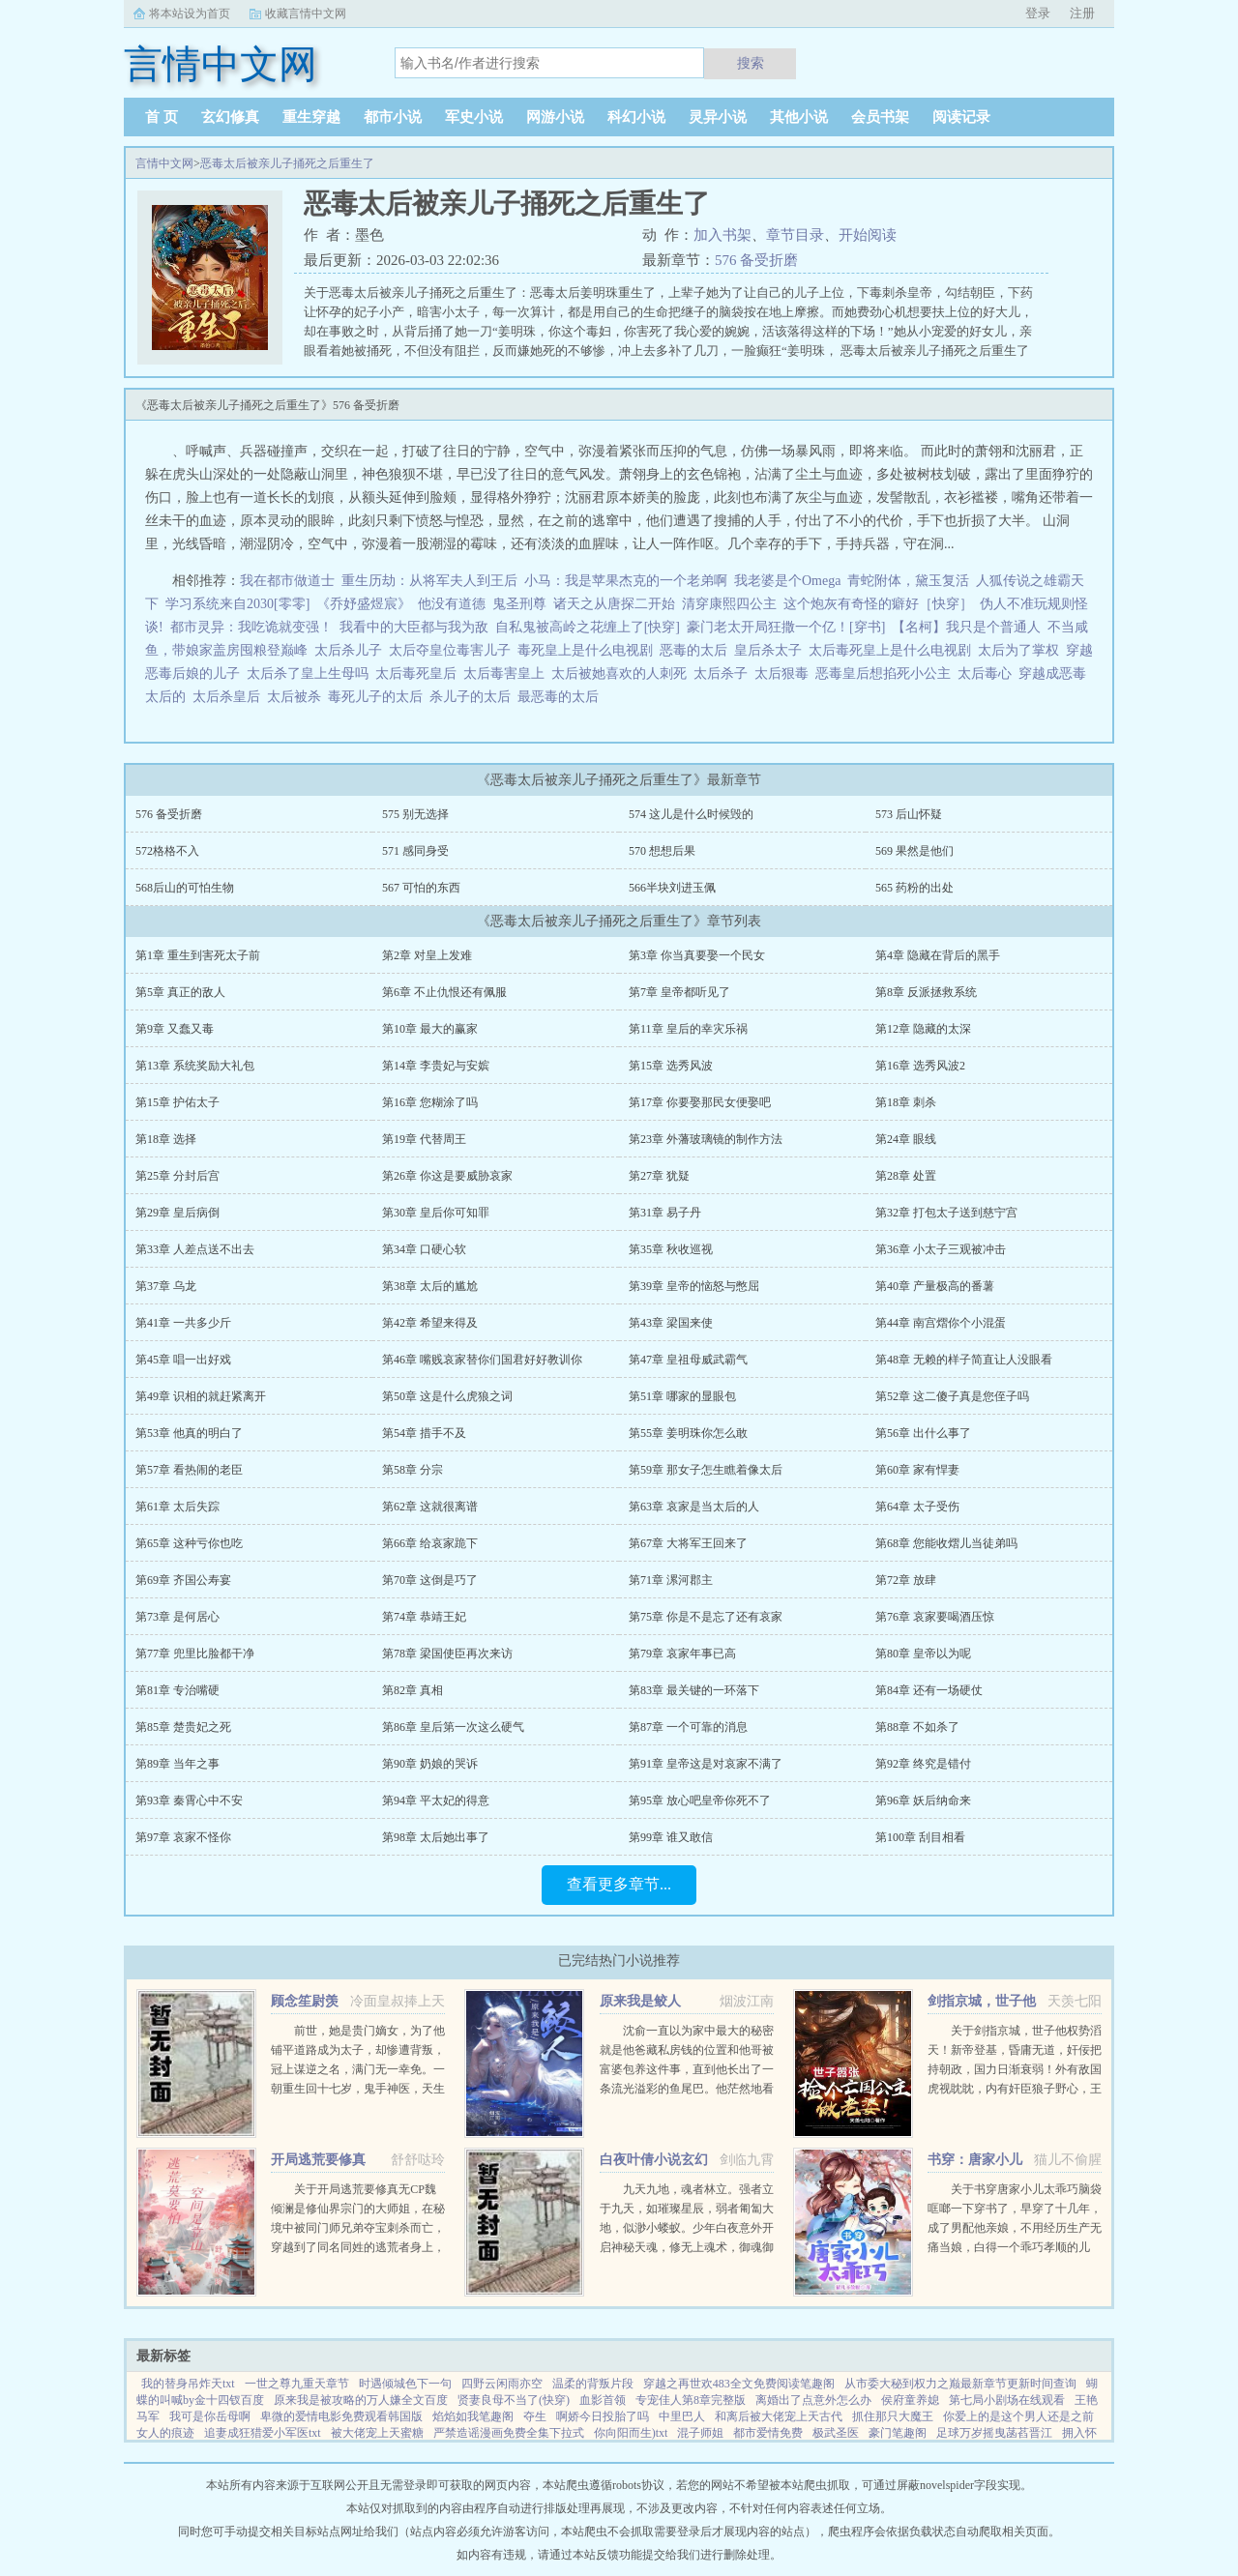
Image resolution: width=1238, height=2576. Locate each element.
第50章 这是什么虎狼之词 (447, 1396)
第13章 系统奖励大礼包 (194, 1065)
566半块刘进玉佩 (672, 887)
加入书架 (722, 235)
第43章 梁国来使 (671, 1323)
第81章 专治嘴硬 (177, 1690)
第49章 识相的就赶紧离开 (200, 1396)
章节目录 (795, 235)
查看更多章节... (619, 1884)
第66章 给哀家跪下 (430, 1543)
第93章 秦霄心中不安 (189, 1800)
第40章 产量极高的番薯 (934, 1286)
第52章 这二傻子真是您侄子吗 (952, 1396)
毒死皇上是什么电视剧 (588, 650)
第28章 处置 (905, 1176)
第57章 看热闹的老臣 (189, 1470)
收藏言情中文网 (305, 13)
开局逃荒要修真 (318, 2159)
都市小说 (393, 117)
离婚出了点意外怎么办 (813, 2400)
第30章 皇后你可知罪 (435, 1212)
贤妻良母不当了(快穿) (513, 2400)
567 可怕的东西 (421, 887)
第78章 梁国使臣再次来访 (447, 1653)
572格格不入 (167, 851)
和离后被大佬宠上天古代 (778, 2416)
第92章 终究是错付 (923, 1764)
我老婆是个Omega (787, 580)
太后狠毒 (784, 673)
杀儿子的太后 (473, 696)
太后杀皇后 (229, 696)
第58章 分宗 (412, 1470)
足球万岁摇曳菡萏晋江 (994, 2433)
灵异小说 (718, 117)
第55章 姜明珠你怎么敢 (688, 1433)
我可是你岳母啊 (210, 2416)
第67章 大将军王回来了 (688, 1543)
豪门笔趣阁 (898, 2433)
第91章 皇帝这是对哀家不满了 (705, 1764)
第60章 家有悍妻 (917, 1470)
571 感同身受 (415, 851)
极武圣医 (835, 2433)
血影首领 (602, 2400)
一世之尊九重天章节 (297, 2383)
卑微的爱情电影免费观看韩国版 (341, 2416)
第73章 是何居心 (177, 1617)
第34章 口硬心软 (424, 1249)
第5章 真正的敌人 (180, 992)
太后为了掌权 (1022, 650)
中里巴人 (682, 2416)
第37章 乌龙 (165, 1286)
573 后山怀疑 (908, 814)
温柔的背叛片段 (593, 2383)
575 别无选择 (415, 814)
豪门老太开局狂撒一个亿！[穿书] (786, 627)
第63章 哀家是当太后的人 (694, 1506)
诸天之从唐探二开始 (614, 604)
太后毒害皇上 (507, 673)
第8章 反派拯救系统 (926, 992)
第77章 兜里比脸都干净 (194, 1653)
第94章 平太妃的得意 (435, 1800)
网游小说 (555, 117)
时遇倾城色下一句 (405, 2383)
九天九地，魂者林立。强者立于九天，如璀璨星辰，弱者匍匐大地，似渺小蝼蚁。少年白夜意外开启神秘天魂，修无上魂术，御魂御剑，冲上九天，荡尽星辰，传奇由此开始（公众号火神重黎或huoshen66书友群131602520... (687, 2247)
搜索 (750, 63)
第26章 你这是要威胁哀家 (447, 1176)
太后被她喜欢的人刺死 (622, 673)
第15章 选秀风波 (671, 1065)
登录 (1037, 13)
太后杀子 (723, 673)
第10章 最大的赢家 (430, 1029)
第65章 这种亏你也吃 (189, 1543)
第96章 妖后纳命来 (923, 1800)
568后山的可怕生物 (184, 887)
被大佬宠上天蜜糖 (377, 2433)
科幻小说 (636, 117)
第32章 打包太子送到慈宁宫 (946, 1212)
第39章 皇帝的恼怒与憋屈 (694, 1286)
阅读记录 (961, 117)
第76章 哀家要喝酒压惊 (934, 1617)
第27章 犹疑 (659, 1176)
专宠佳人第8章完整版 (690, 2400)
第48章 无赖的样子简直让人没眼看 (963, 1359)
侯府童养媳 (910, 2400)
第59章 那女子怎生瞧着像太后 (705, 1470)
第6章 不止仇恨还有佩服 (444, 992)
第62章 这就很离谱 (430, 1506)
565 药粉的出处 (914, 887)
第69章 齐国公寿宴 (183, 1580)
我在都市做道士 (287, 580)
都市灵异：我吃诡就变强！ (251, 627)
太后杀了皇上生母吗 (311, 673)
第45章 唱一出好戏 (183, 1359)
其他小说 (799, 117)
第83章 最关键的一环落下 (694, 1690)
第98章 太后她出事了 (435, 1837)
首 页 (161, 117)
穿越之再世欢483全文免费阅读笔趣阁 (739, 2383)
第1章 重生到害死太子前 (197, 955)
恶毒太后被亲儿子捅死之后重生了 (287, 163)
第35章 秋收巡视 (671, 1249)
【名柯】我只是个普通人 (966, 627)
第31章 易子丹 (665, 1212)
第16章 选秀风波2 (920, 1065)
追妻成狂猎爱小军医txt (262, 2433)
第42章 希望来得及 (430, 1323)
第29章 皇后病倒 (177, 1212)
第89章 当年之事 (177, 1764)
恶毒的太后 (697, 650)
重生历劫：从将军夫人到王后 (429, 580)
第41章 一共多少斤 (183, 1323)
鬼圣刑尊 (519, 604)
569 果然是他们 (914, 851)
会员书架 (880, 117)
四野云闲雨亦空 (502, 2383)
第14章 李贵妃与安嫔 (435, 1065)
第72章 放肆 (905, 1580)
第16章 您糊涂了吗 (430, 1102)
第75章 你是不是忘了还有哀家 (705, 1617)
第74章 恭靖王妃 (424, 1617)
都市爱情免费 (768, 2433)
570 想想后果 (662, 851)
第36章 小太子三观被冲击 (940, 1249)
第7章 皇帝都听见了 (679, 992)
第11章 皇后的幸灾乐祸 (688, 1029)
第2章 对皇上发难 (427, 955)
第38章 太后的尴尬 (430, 1286)
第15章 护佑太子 (177, 1102)
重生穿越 (311, 117)
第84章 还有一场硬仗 (929, 1690)
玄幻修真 (230, 117)
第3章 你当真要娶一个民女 (697, 955)
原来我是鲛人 (640, 2001)
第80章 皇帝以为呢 (923, 1653)
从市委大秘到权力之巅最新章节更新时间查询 (960, 2383)
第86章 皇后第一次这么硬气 (453, 1727)
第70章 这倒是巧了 (430, 1580)
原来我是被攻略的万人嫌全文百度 (361, 2400)
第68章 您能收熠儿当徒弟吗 (946, 1543)
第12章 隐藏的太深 (923, 1029)
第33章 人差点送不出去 (194, 1249)
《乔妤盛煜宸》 (363, 604)
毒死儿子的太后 (378, 696)
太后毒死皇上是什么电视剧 (893, 650)
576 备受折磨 (756, 260)
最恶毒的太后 (561, 696)
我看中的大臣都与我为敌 (413, 627)
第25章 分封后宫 (177, 1176)
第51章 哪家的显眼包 (682, 1396)
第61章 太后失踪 (177, 1506)
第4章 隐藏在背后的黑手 (937, 955)
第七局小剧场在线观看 (1007, 2400)
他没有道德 (452, 604)
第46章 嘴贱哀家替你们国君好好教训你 (482, 1359)
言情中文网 (164, 163)
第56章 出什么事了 (923, 1433)
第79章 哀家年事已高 (682, 1653)
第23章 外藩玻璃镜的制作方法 (705, 1139)
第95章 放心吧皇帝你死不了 (700, 1800)
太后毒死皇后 (419, 673)
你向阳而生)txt (631, 2433)
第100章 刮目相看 (920, 1837)
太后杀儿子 (351, 650)
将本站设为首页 (189, 13)
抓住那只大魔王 (892, 2416)
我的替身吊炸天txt (188, 2383)
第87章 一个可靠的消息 (688, 1727)
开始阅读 (868, 235)
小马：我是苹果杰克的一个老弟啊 (625, 580)
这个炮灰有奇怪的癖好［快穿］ (878, 604)
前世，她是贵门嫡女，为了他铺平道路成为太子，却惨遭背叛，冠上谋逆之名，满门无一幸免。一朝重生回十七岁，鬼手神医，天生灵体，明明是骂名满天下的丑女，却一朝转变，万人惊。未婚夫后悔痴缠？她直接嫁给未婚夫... (358, 2088)
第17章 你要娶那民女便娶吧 (700, 1102)
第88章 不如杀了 (917, 1727)
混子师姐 (700, 2433)
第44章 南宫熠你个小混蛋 (940, 1323)
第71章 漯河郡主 (671, 1580)
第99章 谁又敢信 (671, 1837)
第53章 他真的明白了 (189, 1433)
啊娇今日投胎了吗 (602, 2416)
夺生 (534, 2416)
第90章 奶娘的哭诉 (430, 1764)
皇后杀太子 (771, 650)
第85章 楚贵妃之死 (183, 1727)
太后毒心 (988, 673)
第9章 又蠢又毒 (174, 1029)
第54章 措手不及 (424, 1433)
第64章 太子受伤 (917, 1506)
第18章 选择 (165, 1139)
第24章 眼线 (905, 1139)
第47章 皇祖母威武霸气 (688, 1359)
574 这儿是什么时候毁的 (691, 814)
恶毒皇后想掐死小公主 (886, 673)
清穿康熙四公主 (729, 604)
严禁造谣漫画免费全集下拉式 (508, 2433)
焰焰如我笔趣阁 (473, 2416)
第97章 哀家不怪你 (183, 1837)
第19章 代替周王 (424, 1139)
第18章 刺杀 (905, 1102)
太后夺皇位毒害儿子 (453, 650)
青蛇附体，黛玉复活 (908, 580)
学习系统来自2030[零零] (237, 604)
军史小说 (474, 117)
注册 (1082, 13)
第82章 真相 (412, 1690)
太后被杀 (297, 696)
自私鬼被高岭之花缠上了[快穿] (587, 627)
